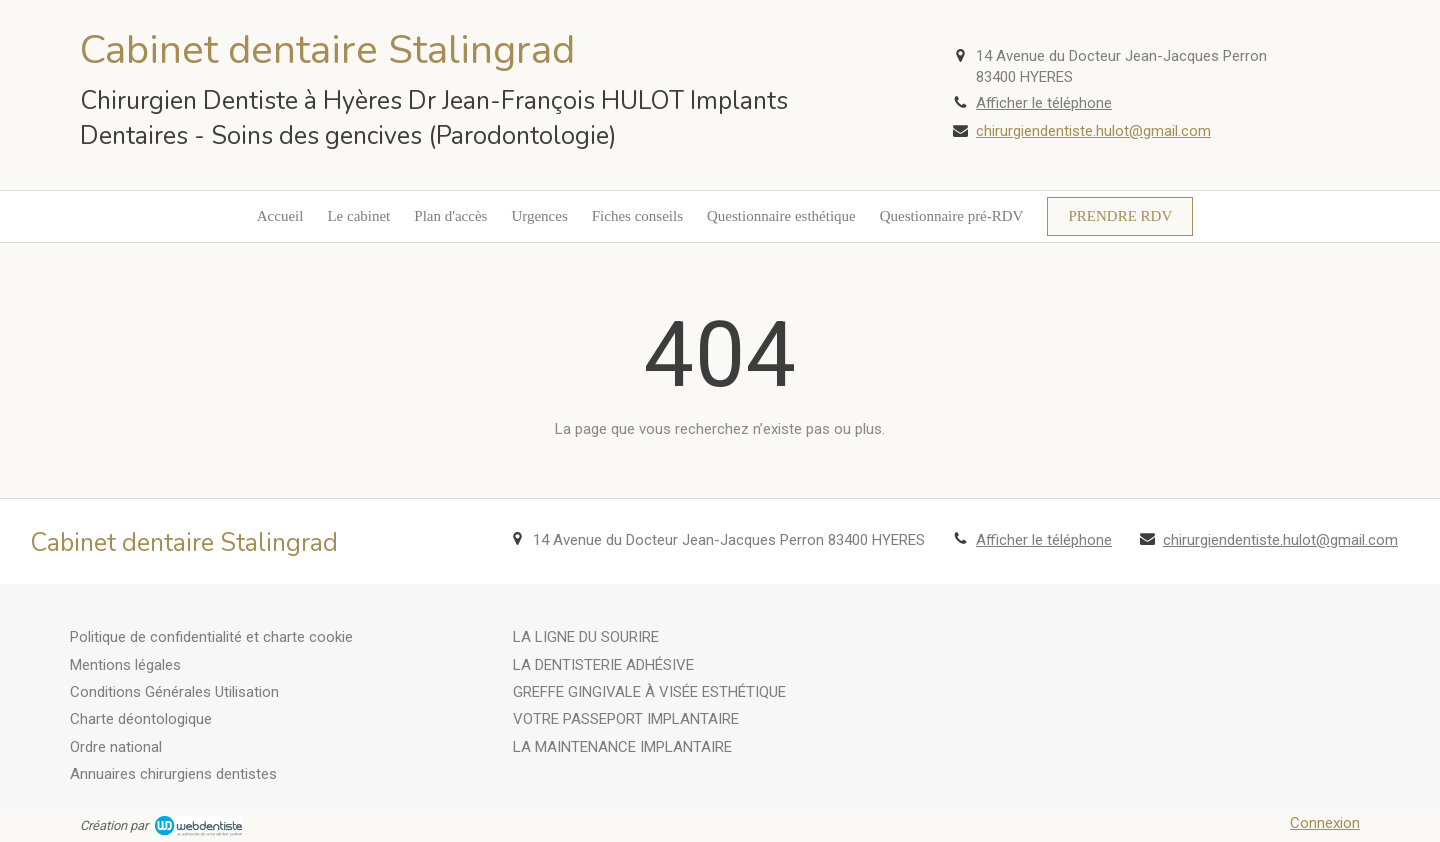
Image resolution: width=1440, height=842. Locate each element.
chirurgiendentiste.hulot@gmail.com (1093, 131)
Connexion (1325, 823)
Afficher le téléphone (1044, 103)
